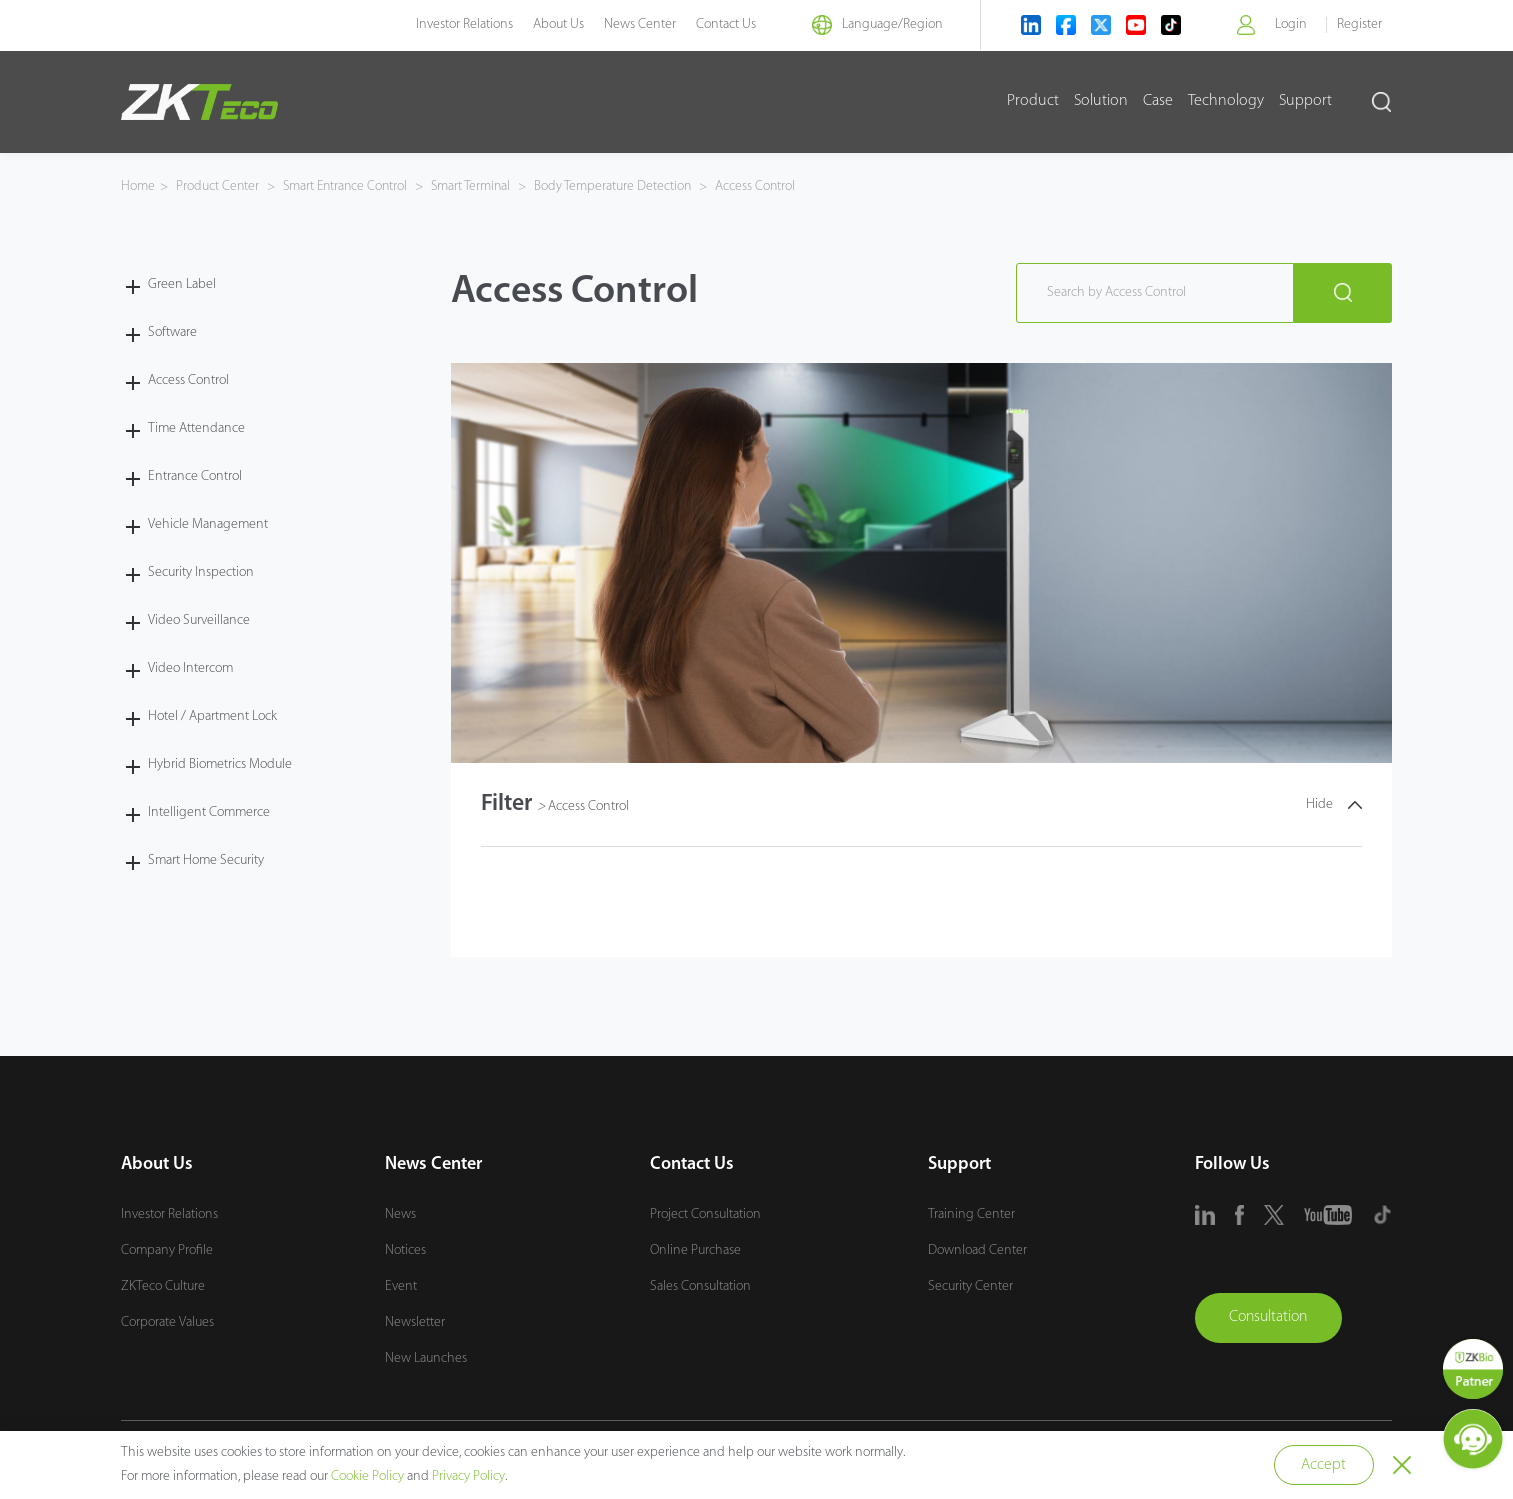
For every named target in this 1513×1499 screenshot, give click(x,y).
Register (1359, 24)
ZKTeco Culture (163, 1286)
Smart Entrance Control (348, 186)
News (400, 1214)
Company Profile (167, 1250)
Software (172, 331)
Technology (1226, 101)
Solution (1101, 101)
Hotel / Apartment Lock (212, 715)
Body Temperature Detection (622, 186)
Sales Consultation (700, 1286)
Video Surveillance (199, 619)
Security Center (970, 1286)
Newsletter (415, 1322)
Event (401, 1286)
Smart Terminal (478, 186)
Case (1158, 101)
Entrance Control (195, 475)
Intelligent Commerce (209, 811)
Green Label (182, 283)
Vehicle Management (208, 523)
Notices (405, 1250)
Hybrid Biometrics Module (220, 763)
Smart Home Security (206, 859)
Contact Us (717, 24)
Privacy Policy (468, 1476)
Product (1033, 101)
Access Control (765, 186)
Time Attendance (196, 427)
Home (138, 186)
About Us (549, 24)
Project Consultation (705, 1214)
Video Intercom (190, 667)
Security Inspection (201, 571)
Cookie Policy (367, 1476)
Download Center (977, 1250)
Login (1290, 24)
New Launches (426, 1358)
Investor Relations (455, 24)
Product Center (219, 186)
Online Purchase (695, 1250)
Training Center (971, 1214)
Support (1305, 101)
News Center (631, 24)
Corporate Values (167, 1322)
